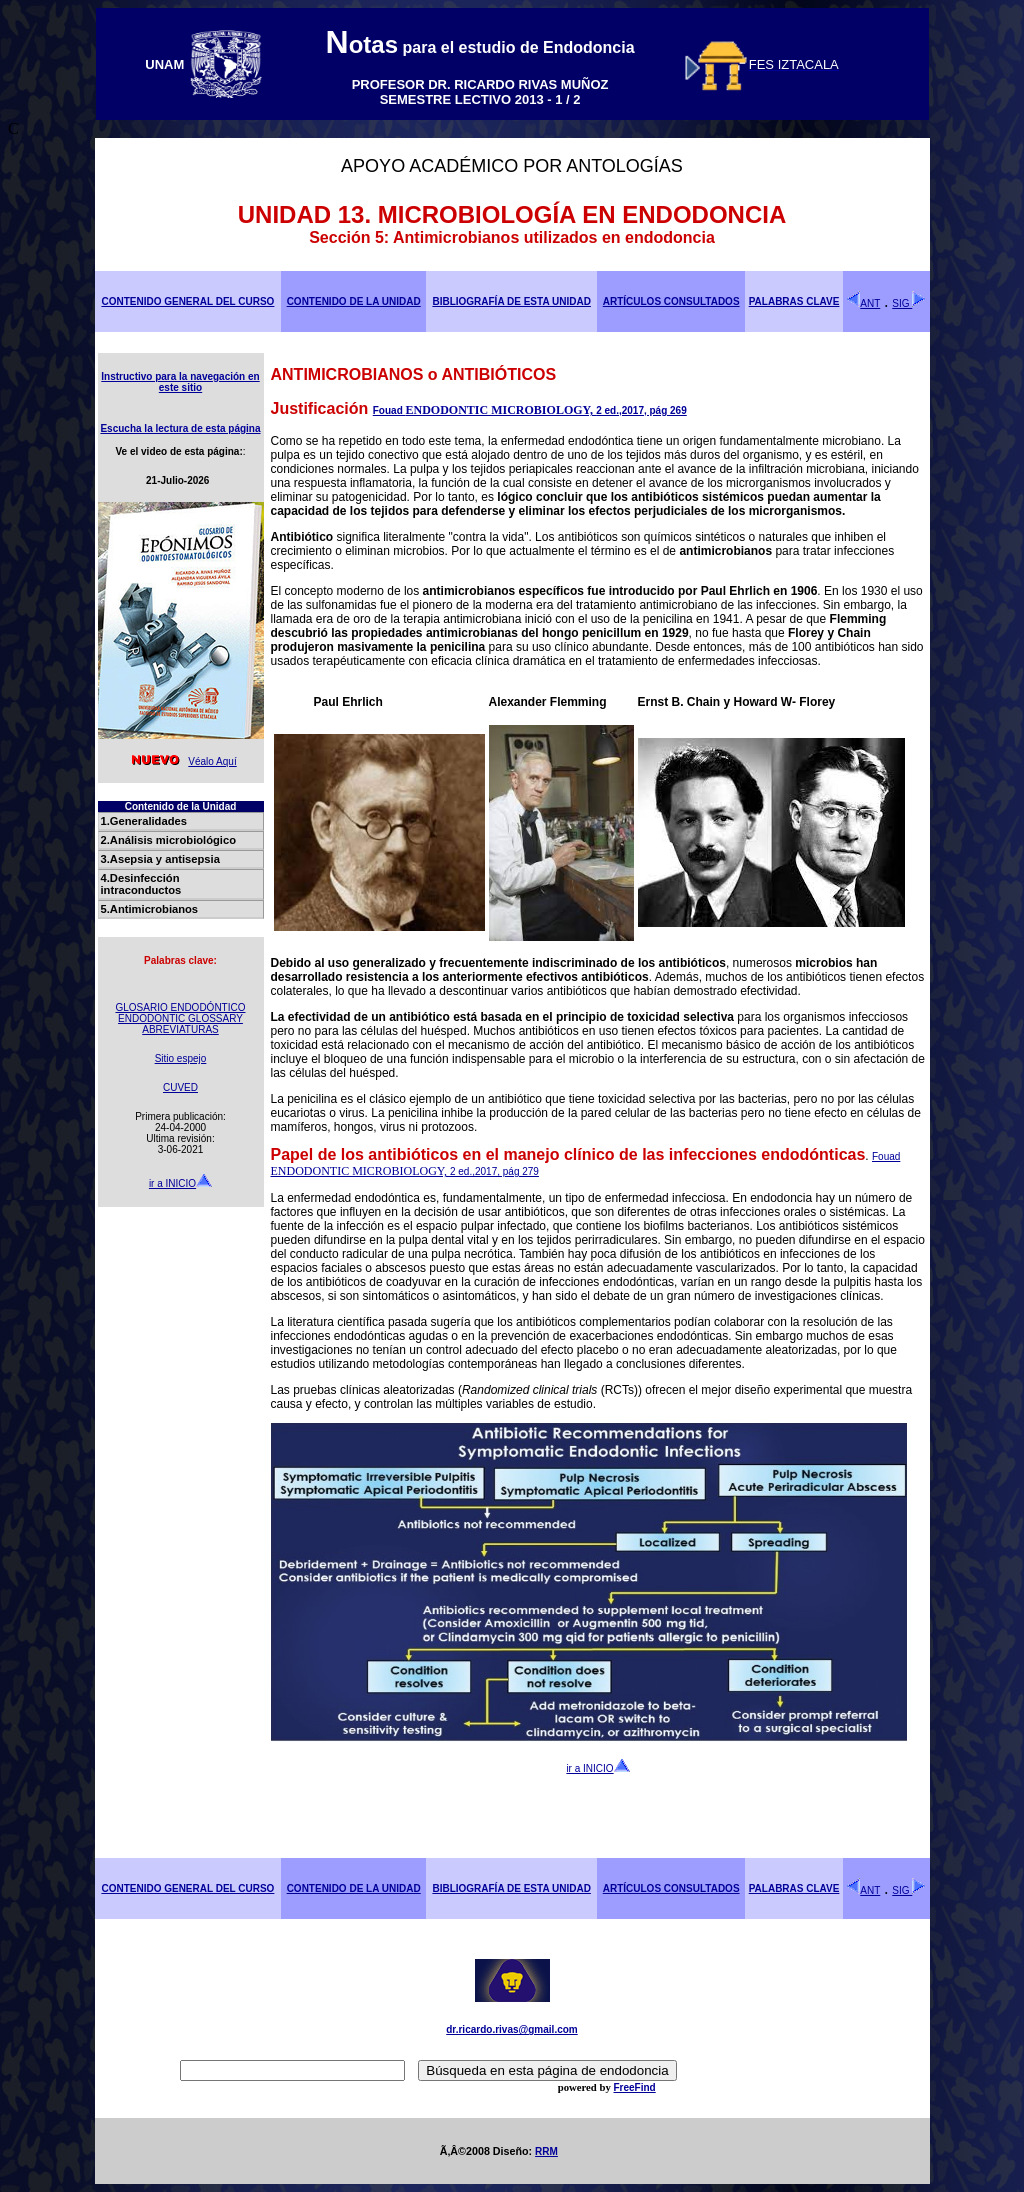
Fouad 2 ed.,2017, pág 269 (530, 410)
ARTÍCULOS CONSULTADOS (671, 301)
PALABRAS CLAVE (794, 301)
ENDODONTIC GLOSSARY (180, 1018)
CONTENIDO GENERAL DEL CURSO (187, 301)
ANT (863, 303)
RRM (546, 2151)
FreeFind (634, 2087)
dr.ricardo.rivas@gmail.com (511, 2029)
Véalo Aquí (180, 761)
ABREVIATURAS (180, 1029)
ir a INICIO (180, 1183)
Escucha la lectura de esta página (180, 428)
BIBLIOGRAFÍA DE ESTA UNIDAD (511, 301)
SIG (909, 303)
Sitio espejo (181, 1058)
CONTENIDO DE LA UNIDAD (354, 301)
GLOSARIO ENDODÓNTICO (180, 1007)
